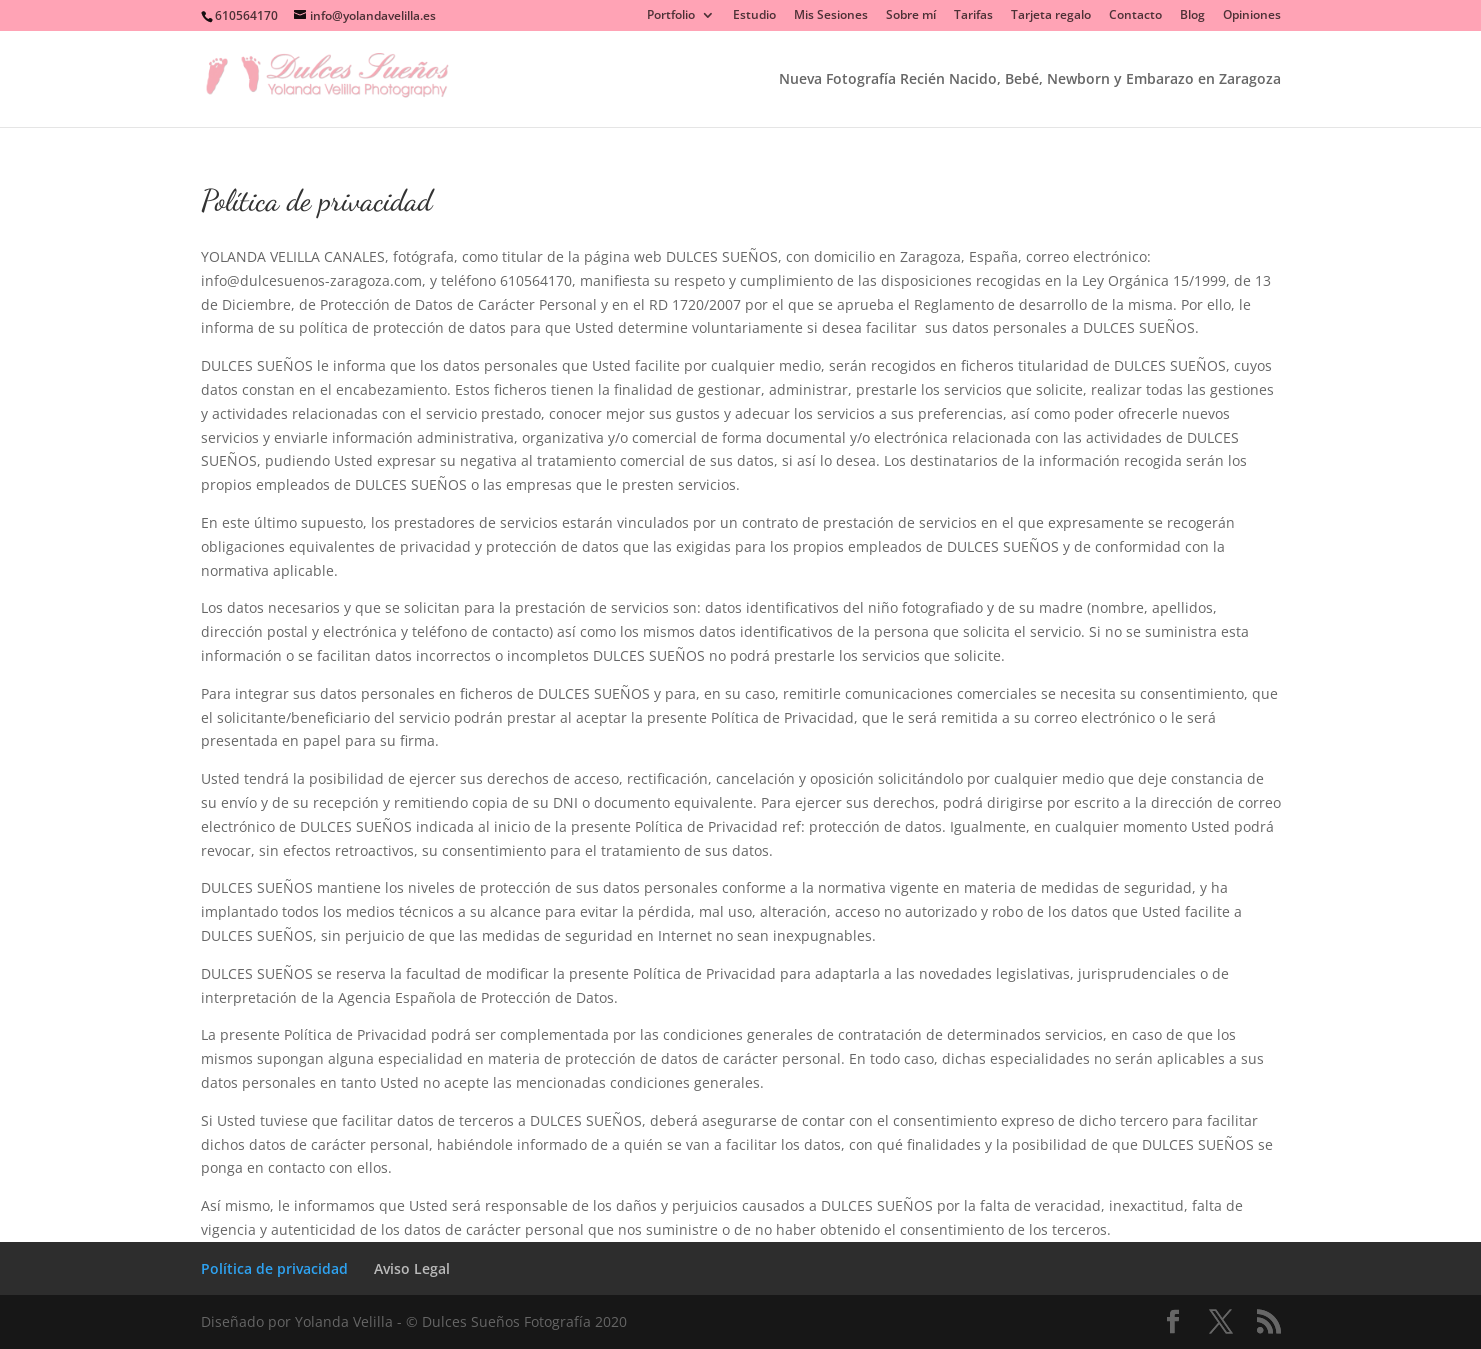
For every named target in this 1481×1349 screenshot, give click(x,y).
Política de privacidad (274, 1268)
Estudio (754, 16)
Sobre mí (911, 16)
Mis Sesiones (831, 16)
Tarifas (973, 16)
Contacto (1135, 16)
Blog (1192, 16)
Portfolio (671, 16)
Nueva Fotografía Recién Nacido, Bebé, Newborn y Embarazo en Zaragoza (1030, 80)
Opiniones (1252, 16)
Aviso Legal (412, 1268)
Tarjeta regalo (1051, 16)
